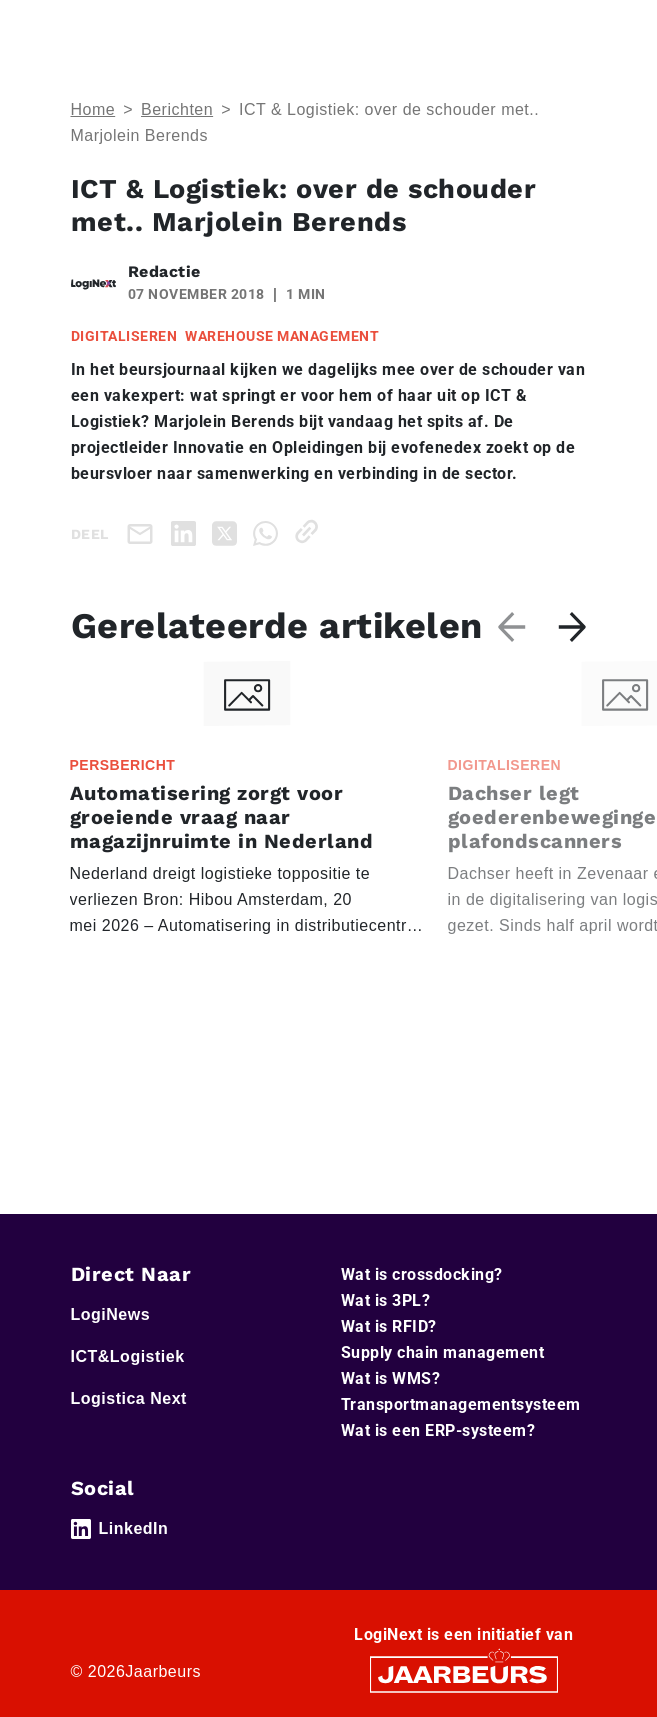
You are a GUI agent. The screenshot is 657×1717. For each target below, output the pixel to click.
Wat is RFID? (389, 1326)
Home (93, 109)
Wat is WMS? (391, 1378)
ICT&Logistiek (128, 1356)
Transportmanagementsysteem (461, 1404)
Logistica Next (129, 1398)
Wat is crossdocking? (422, 1274)
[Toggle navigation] (568, 28)
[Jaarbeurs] (464, 1673)
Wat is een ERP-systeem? (438, 1430)
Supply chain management (443, 1352)
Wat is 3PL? (386, 1300)
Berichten (177, 109)
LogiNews (111, 1314)
